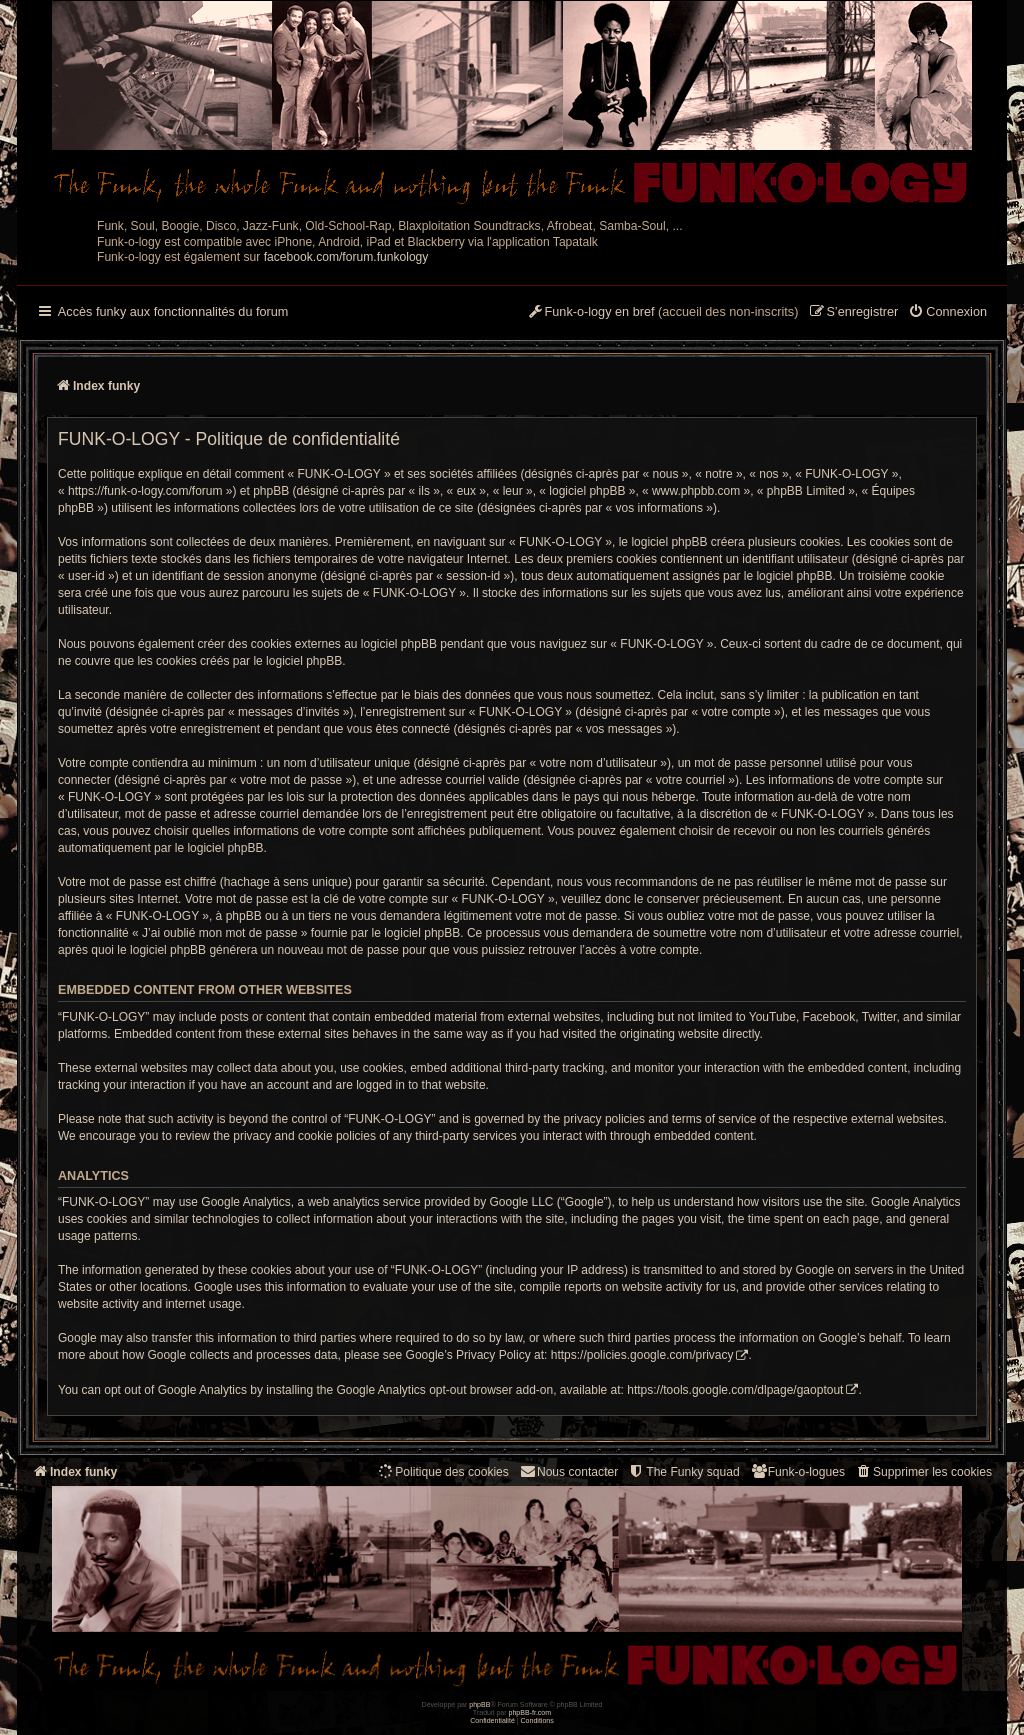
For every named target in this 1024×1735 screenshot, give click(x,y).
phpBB (479, 1704)
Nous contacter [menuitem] (568, 1471)
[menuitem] (947, 313)
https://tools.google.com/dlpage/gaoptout (735, 1390)
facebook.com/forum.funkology (346, 257)
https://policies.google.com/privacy (642, 1355)
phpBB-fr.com (530, 1712)
